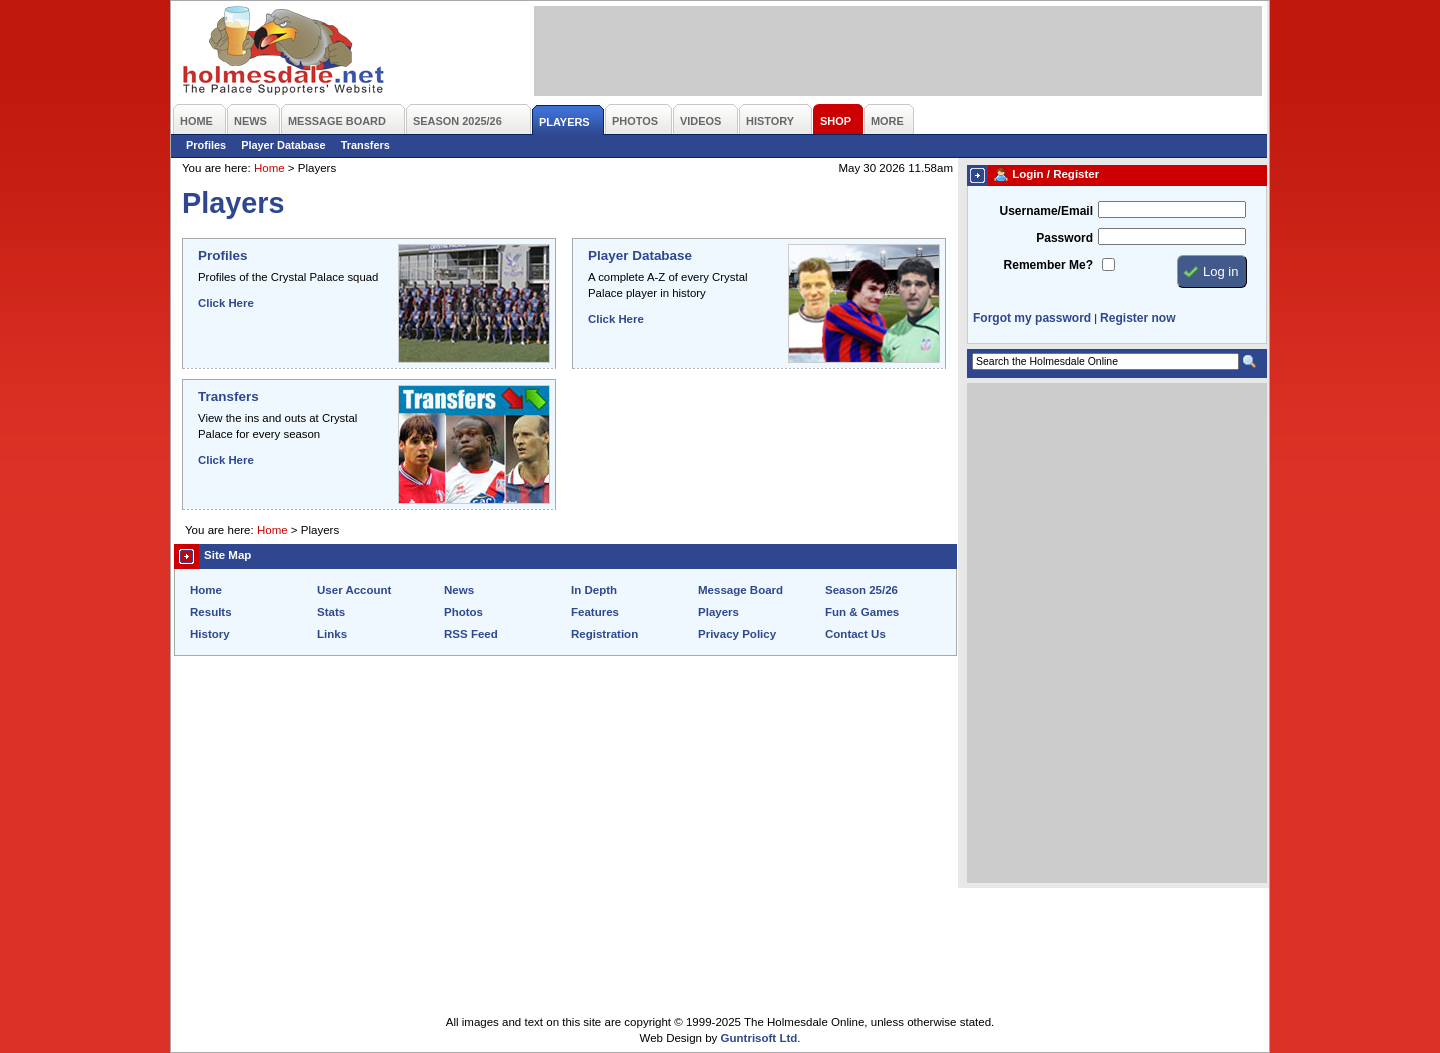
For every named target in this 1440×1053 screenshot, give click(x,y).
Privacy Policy (737, 634)
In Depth (594, 590)
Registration (604, 634)
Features (595, 612)
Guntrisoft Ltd (759, 1038)
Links (332, 634)
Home (269, 168)
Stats (331, 612)
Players (718, 612)
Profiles (206, 145)
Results (211, 612)
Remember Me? (1048, 265)
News (459, 590)
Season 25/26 (861, 590)
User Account (354, 590)
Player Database (283, 145)
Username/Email (1046, 211)
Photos (463, 612)
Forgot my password (1032, 318)
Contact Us (855, 634)
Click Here (226, 303)
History (210, 634)
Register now (1137, 318)
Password (1064, 238)
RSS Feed (471, 634)
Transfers (365, 145)
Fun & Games (862, 612)
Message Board (740, 590)
